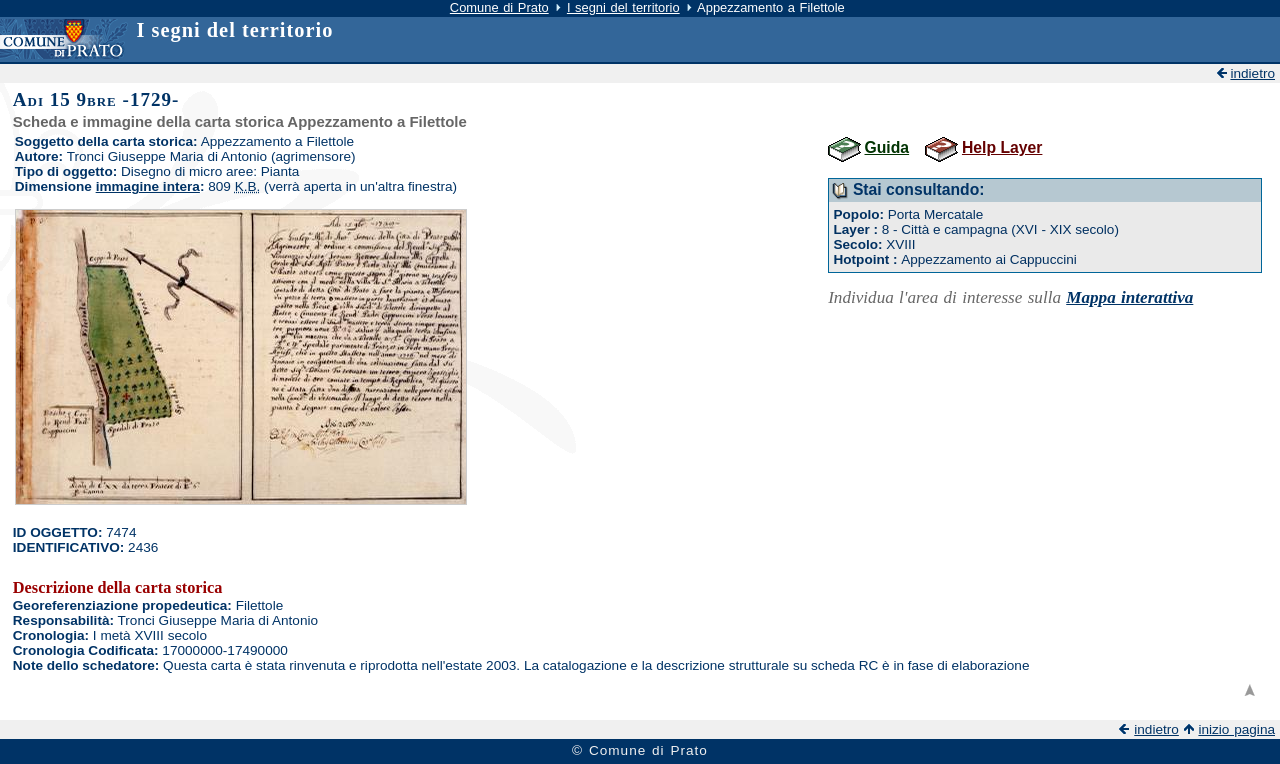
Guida (887, 147)
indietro (1252, 73)
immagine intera (148, 186)
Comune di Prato (499, 7)
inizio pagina (1236, 729)
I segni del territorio (623, 7)
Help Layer (1002, 147)
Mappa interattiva (1129, 297)
